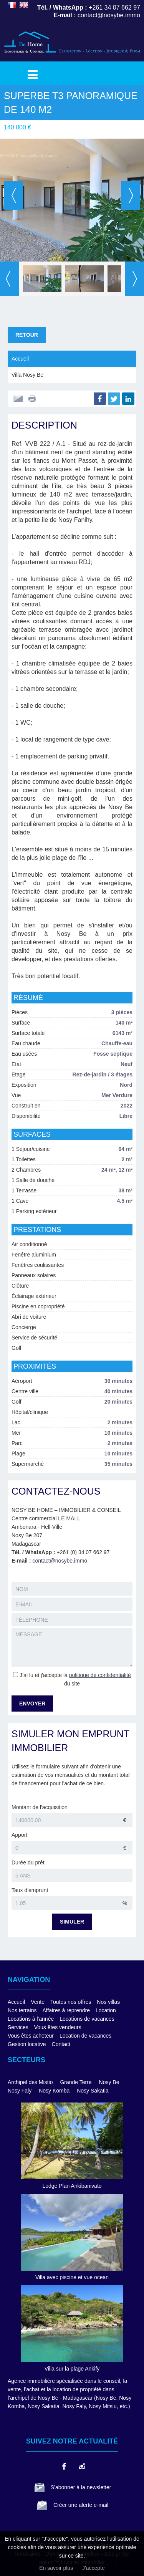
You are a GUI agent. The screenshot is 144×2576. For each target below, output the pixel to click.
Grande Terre (75, 2082)
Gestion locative (27, 2044)
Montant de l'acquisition (40, 1807)
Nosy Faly (19, 2091)
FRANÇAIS (12, 5)
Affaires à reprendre (65, 2010)
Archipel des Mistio (30, 2082)
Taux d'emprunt (30, 1890)
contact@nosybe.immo (59, 1561)
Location (106, 2010)
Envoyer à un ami (18, 399)
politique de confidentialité (100, 1675)
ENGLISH (24, 5)
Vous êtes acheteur (31, 2036)
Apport (19, 1835)
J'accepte (93, 2568)
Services (18, 2027)
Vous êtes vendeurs (57, 2027)
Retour (26, 335)
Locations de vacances (87, 2019)
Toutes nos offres (70, 2002)
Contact (61, 2044)
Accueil (20, 359)
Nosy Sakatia (92, 2091)
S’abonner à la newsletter (81, 2487)
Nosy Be (109, 2082)
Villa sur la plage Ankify (72, 2369)
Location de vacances (85, 2036)
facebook (64, 2466)
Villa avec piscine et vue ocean (72, 2277)
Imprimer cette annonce (33, 399)
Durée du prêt (28, 1862)
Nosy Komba (54, 2091)
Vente (38, 2002)
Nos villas (108, 2002)
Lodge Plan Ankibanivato (71, 2186)
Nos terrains (22, 2010)
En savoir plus (56, 2568)
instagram (81, 2466)
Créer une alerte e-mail (80, 2505)
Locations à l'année (31, 2019)
